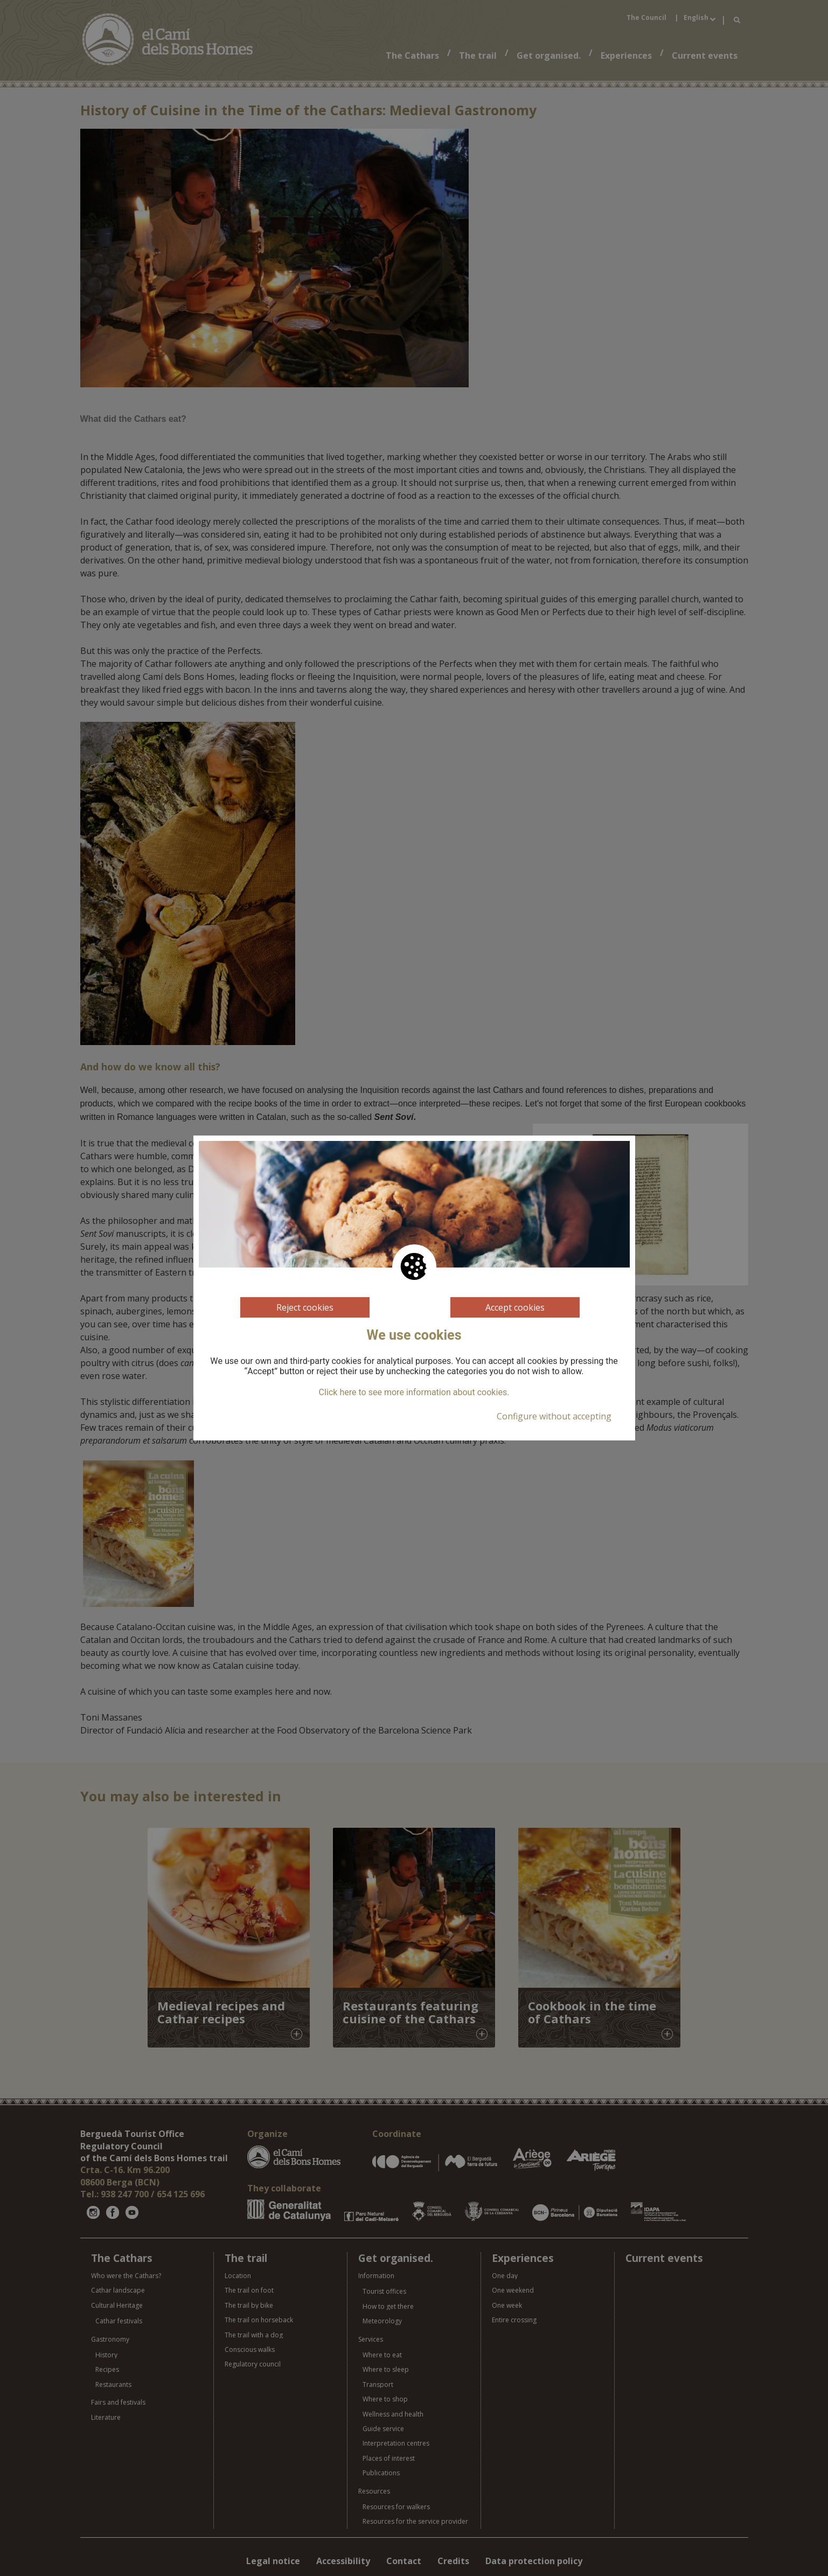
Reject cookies (304, 1307)
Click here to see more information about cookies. (414, 1392)
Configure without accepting (554, 1416)
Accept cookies (515, 1307)
